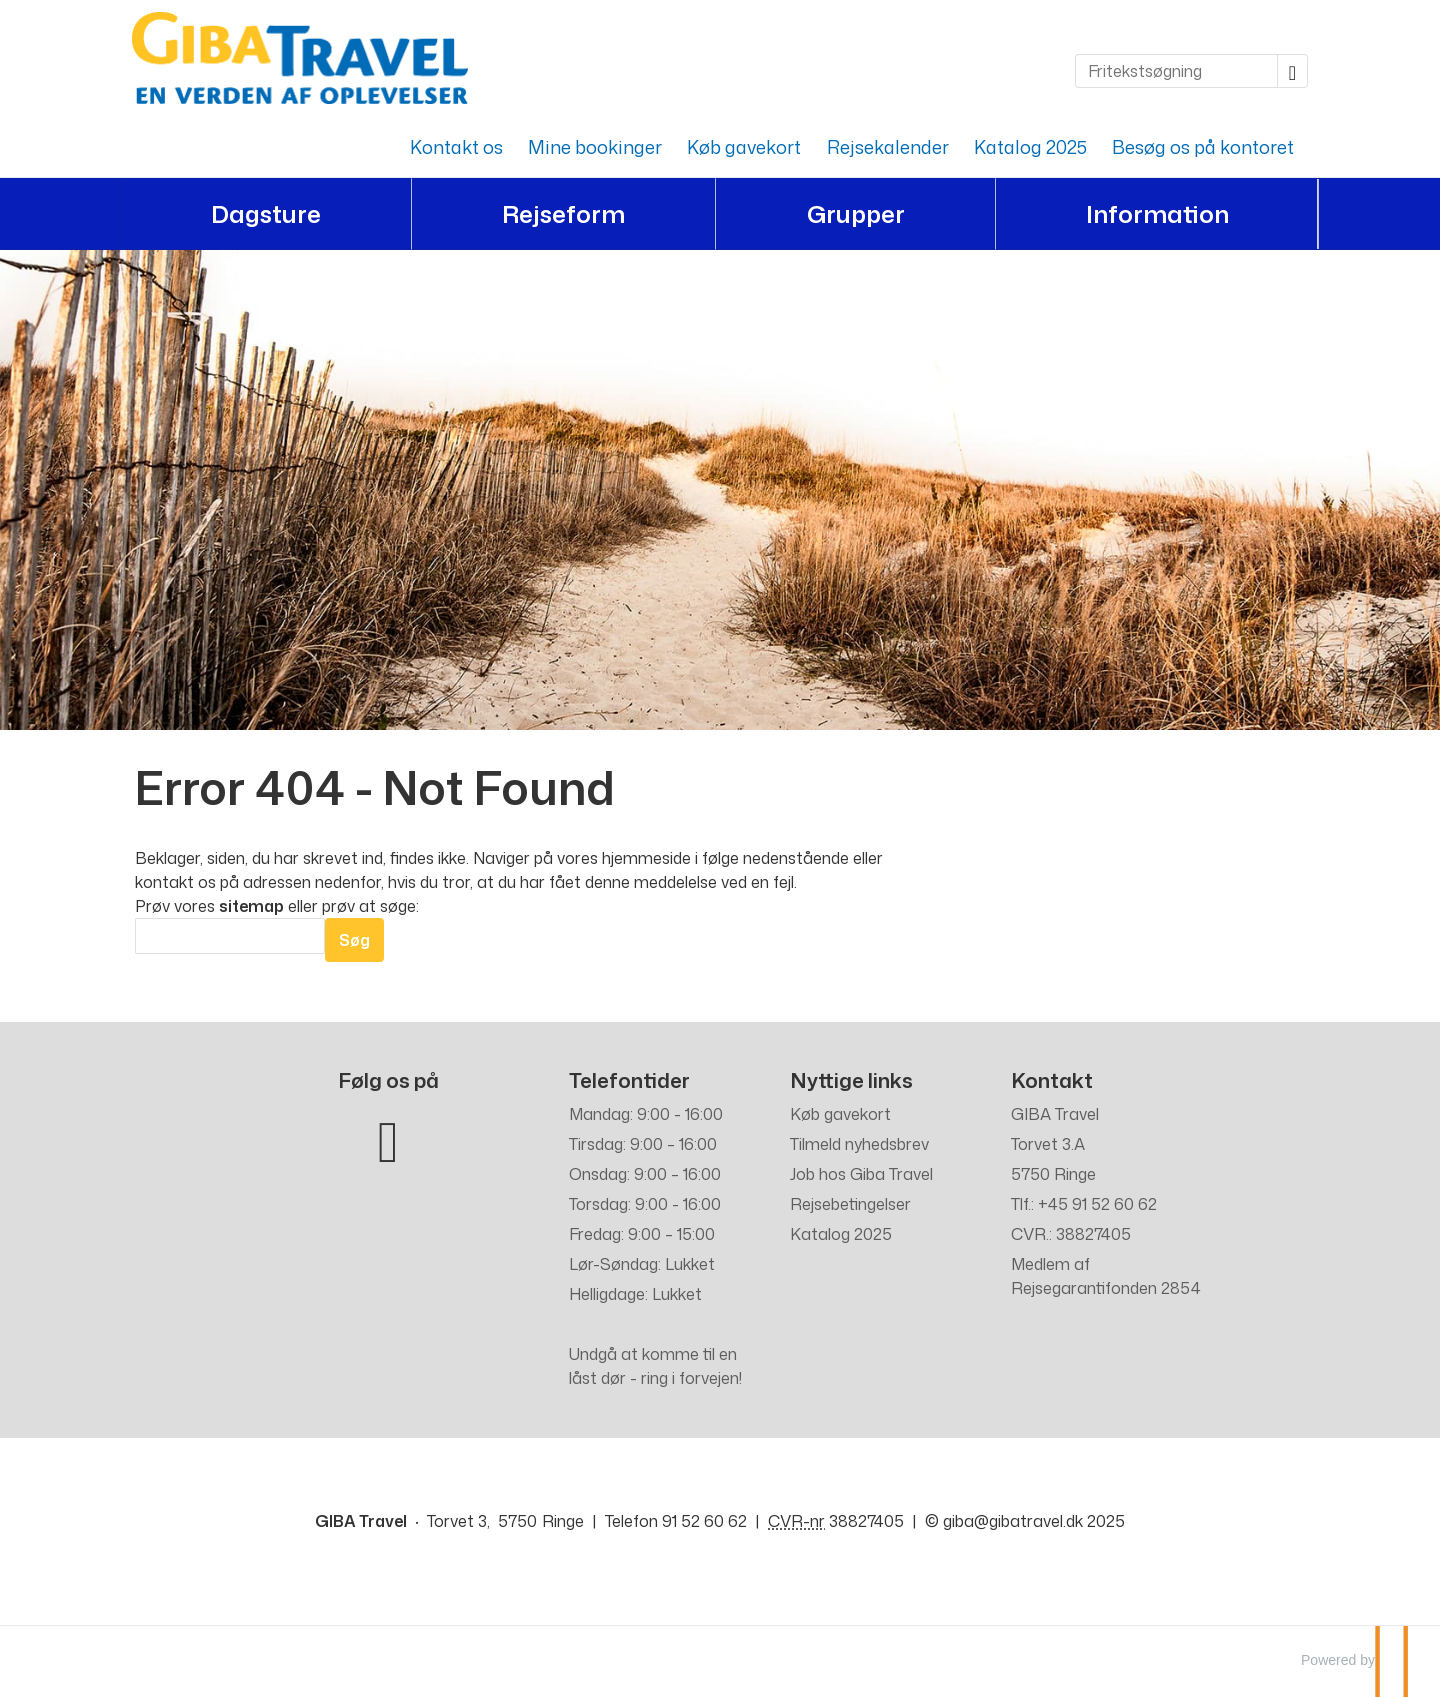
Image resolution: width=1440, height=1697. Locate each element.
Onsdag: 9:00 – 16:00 (645, 1174)
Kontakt (1052, 1080)
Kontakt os (456, 147)
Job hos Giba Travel (861, 1174)
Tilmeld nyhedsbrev (859, 1144)
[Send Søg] (354, 940)
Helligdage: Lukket (635, 1294)
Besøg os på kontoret (1203, 147)
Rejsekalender (888, 147)
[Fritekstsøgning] (1176, 71)
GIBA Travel (1055, 1114)
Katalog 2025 (1030, 147)
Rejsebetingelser (850, 1204)
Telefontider (629, 1080)
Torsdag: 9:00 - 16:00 (645, 1204)
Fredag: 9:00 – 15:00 (642, 1234)
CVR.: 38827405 (1071, 1234)
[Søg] (230, 936)
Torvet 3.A (1048, 1144)
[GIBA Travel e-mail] (1013, 1521)
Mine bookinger (595, 147)
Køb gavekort (744, 147)
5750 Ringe (1053, 1174)
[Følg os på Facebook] (388, 1137)
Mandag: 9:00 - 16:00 (646, 1114)
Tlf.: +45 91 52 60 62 (1084, 1204)
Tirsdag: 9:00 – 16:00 (643, 1144)
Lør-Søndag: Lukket (642, 1264)
